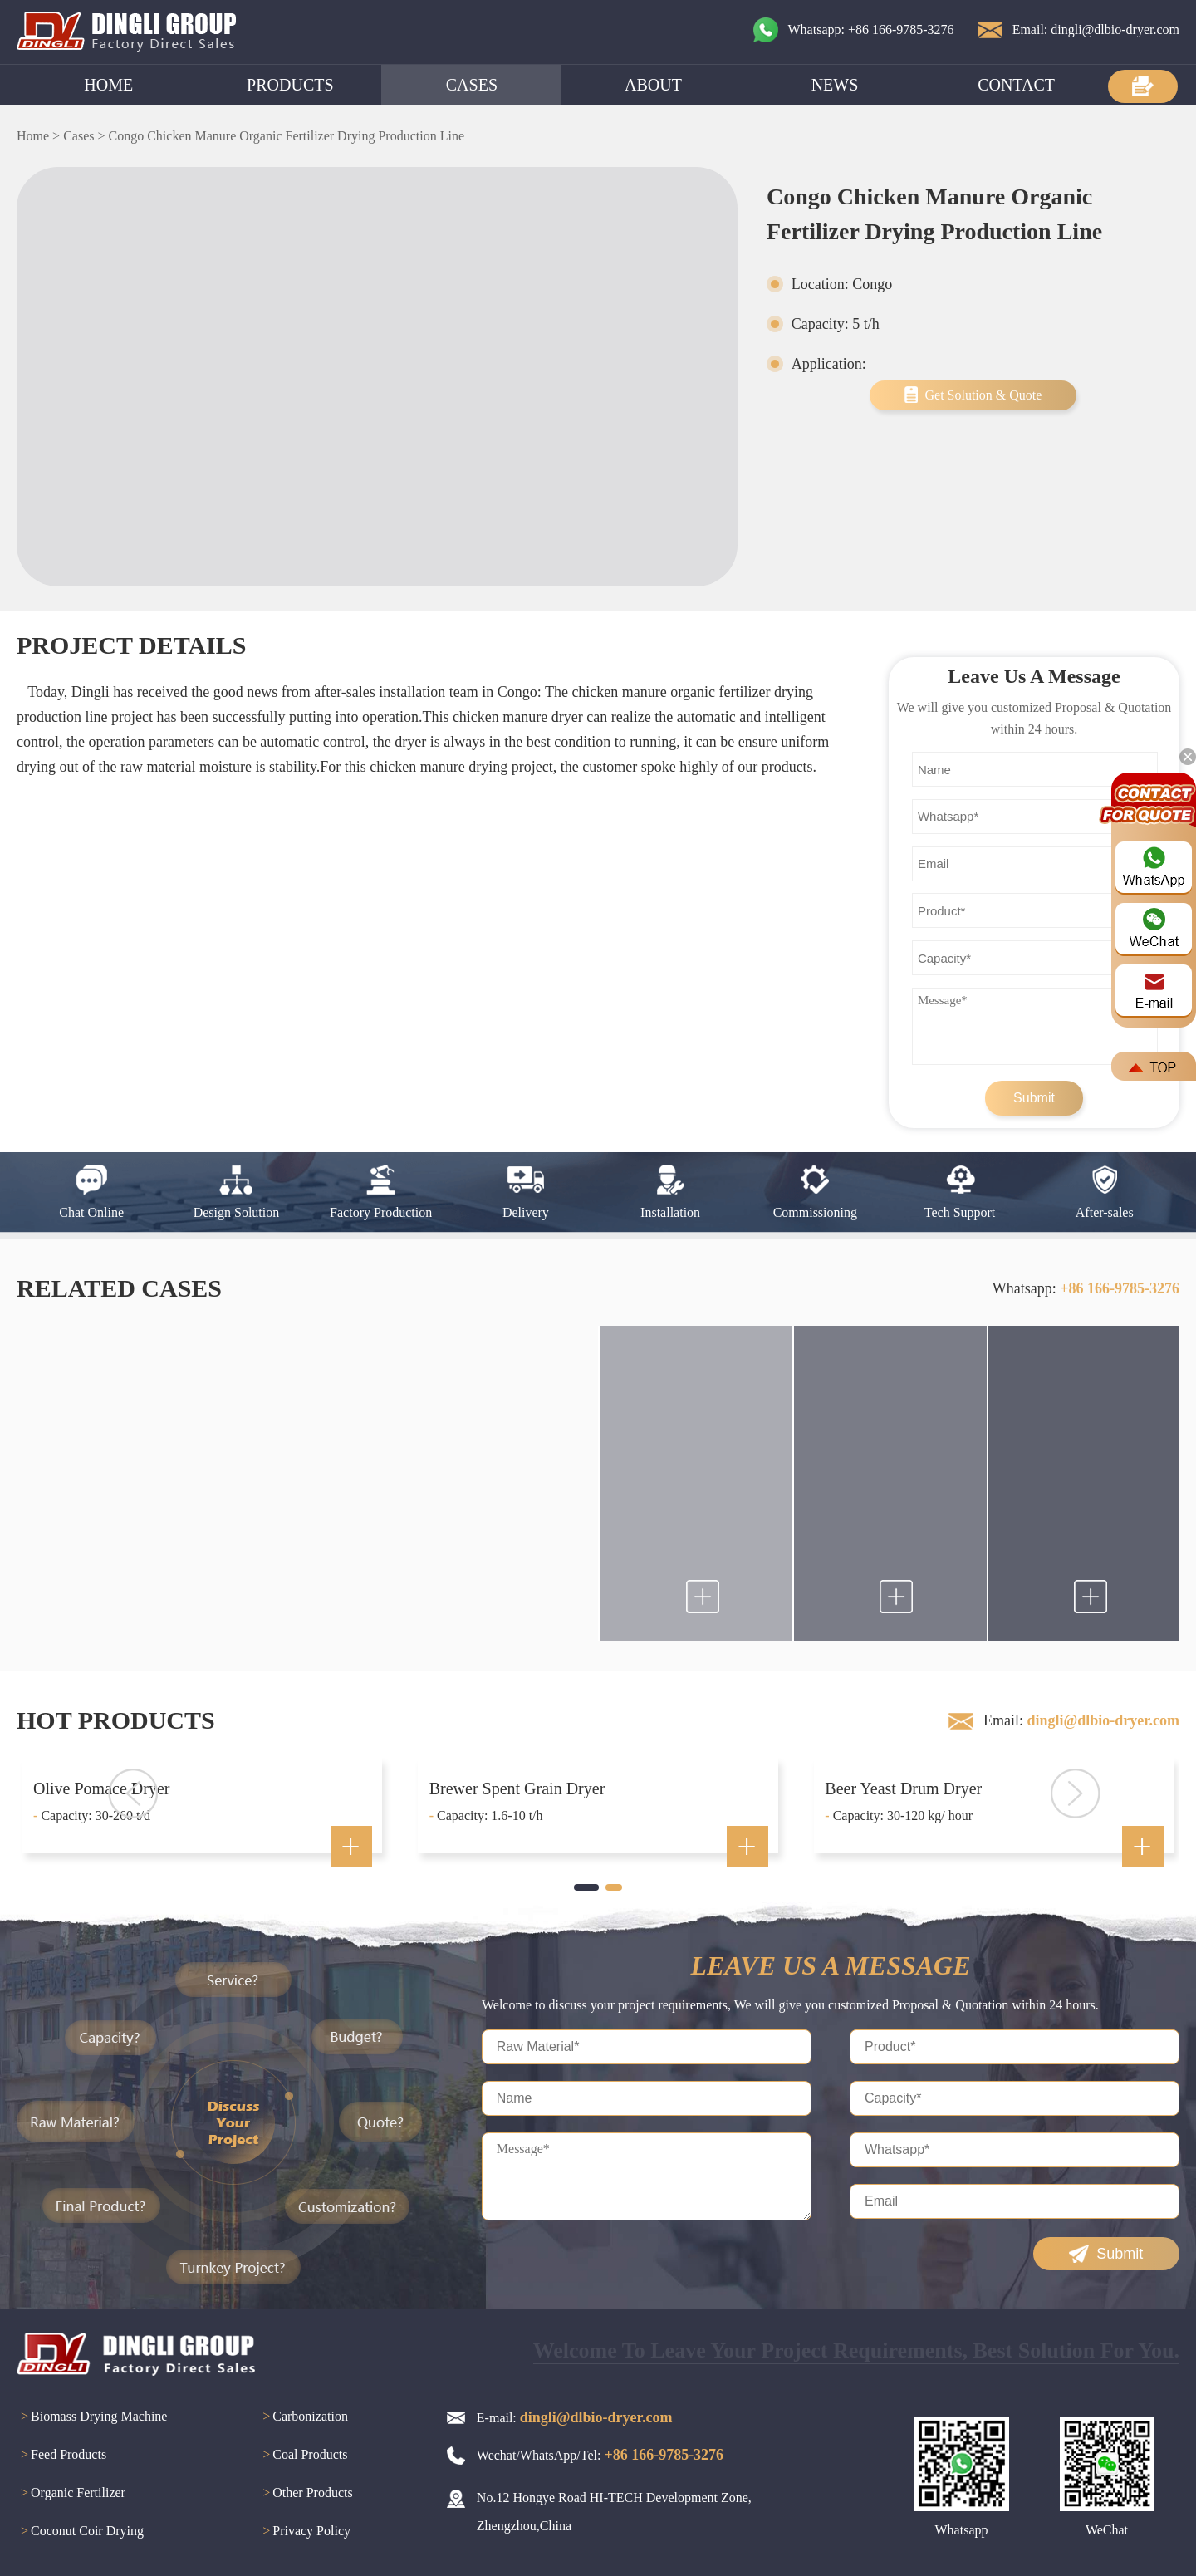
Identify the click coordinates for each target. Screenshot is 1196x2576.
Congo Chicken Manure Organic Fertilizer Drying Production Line (286, 136)
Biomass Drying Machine (92, 2417)
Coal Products (302, 2456)
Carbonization (303, 2417)
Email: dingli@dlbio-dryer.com (1095, 29)
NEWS (835, 85)
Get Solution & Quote (983, 395)
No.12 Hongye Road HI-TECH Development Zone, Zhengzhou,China (614, 2511)
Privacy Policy (304, 2532)
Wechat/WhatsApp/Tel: (600, 2454)
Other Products (305, 2494)
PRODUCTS (290, 85)
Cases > (84, 136)
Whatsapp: (1086, 1288)
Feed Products (61, 2456)
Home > (38, 136)
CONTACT (1016, 85)
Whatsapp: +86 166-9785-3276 (871, 29)
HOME (108, 85)
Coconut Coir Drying (80, 2532)
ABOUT (653, 85)
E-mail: (575, 2417)
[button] (586, 1887)
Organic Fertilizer (71, 2494)
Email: (1081, 1720)
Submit (1034, 1098)
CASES (472, 85)
